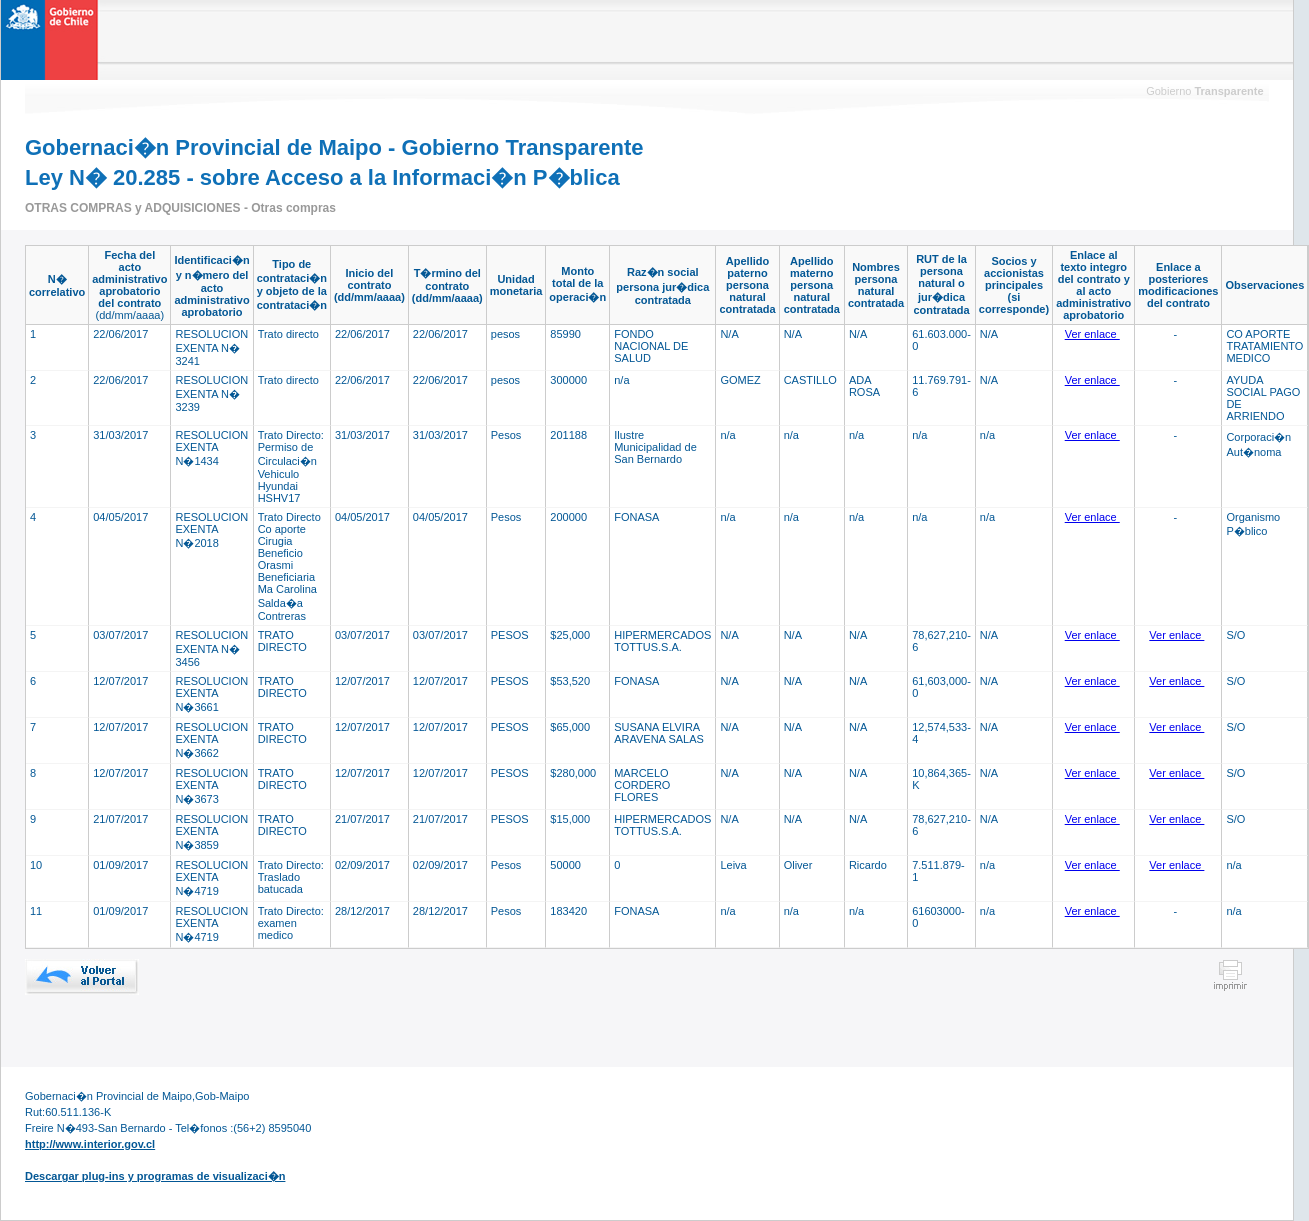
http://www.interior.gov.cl (90, 1144)
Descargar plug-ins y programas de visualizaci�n (155, 1176)
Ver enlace (1092, 334)
